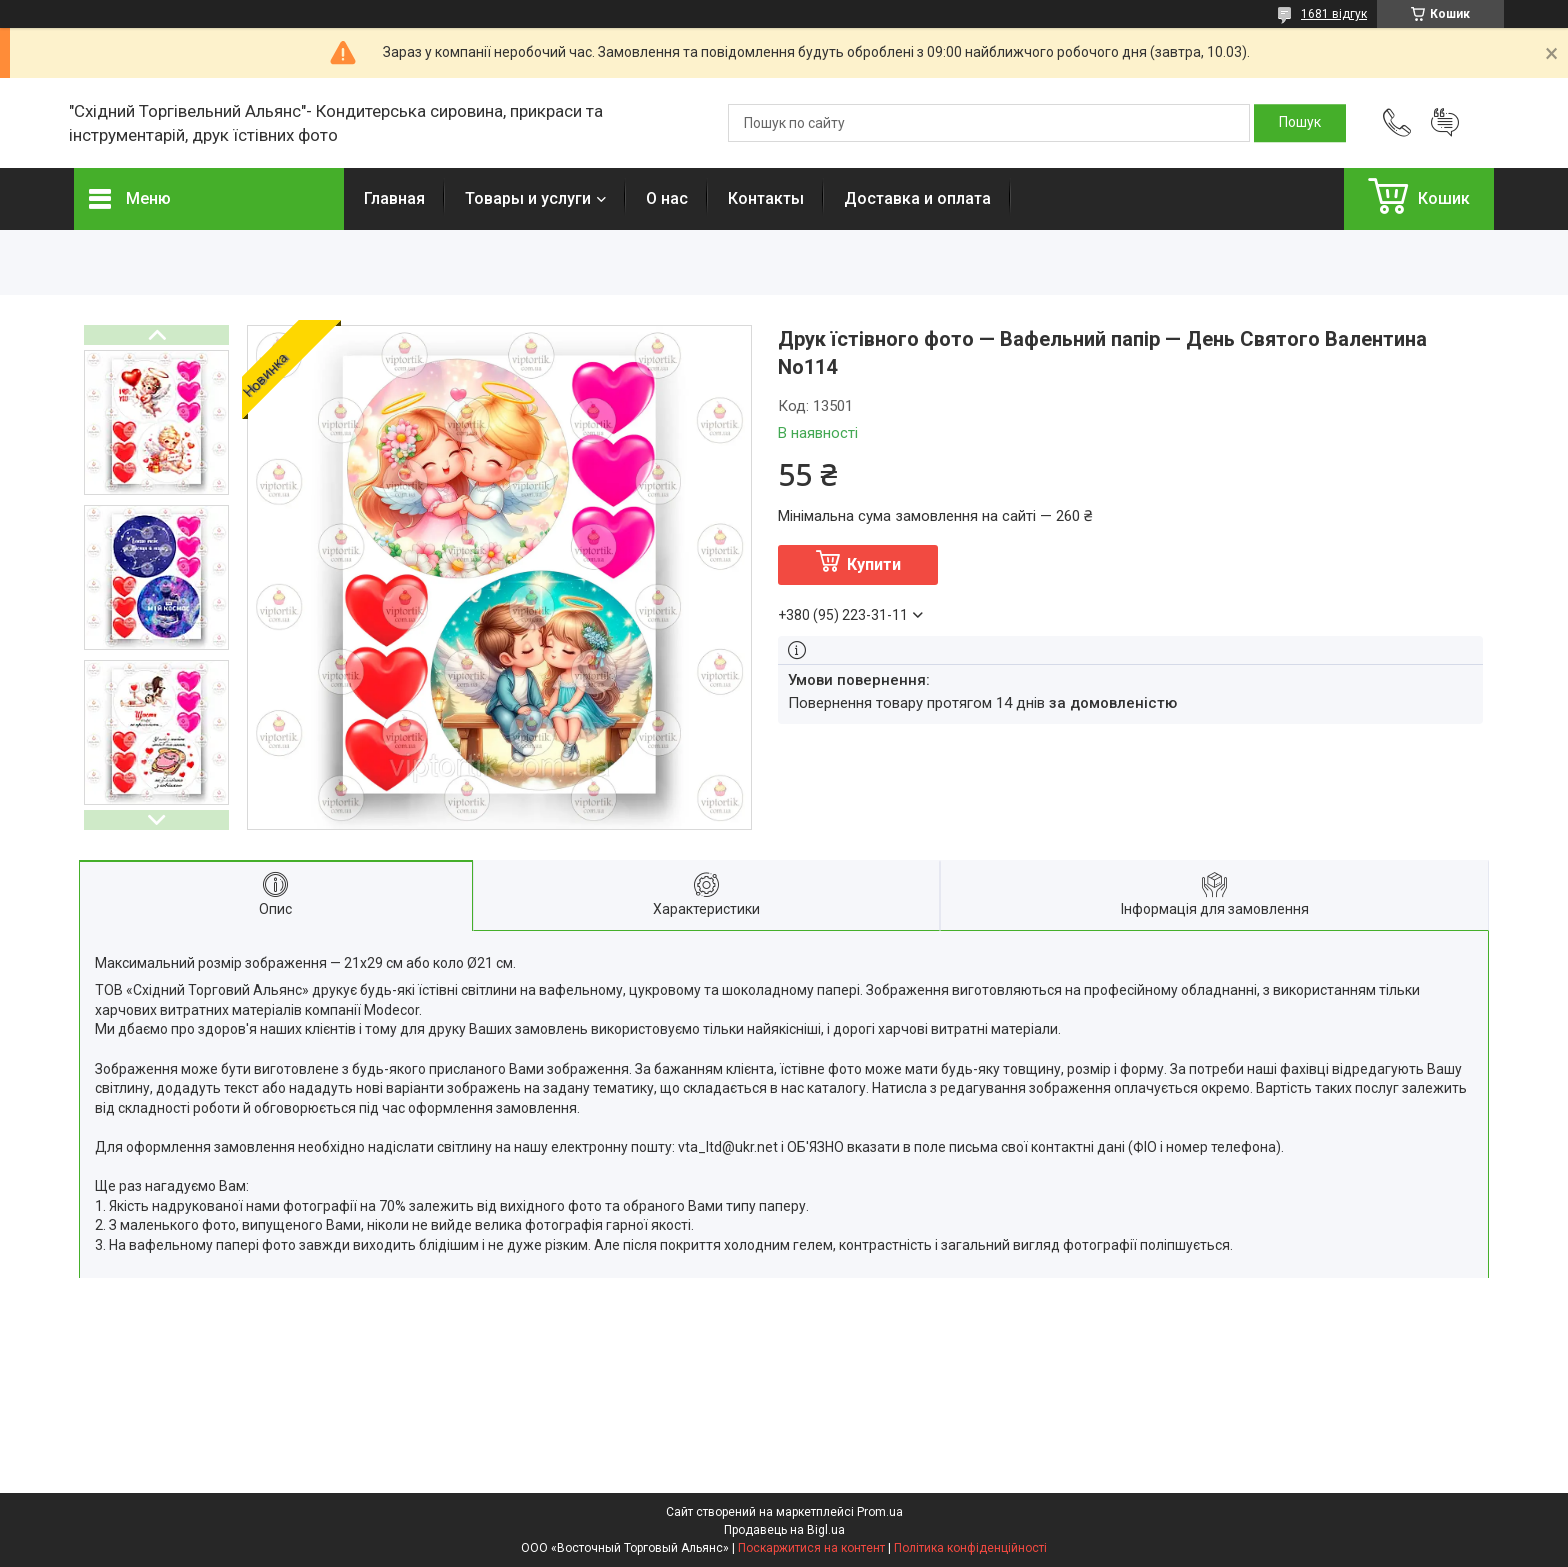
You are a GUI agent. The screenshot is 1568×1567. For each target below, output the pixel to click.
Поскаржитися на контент (811, 1548)
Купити (874, 564)
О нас (667, 198)
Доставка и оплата (917, 198)
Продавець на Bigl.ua (784, 1530)
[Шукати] (1300, 123)
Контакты (766, 198)
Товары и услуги (528, 198)
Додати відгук (1445, 123)
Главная (394, 198)
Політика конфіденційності (970, 1548)
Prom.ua (880, 1512)
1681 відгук (1334, 14)
